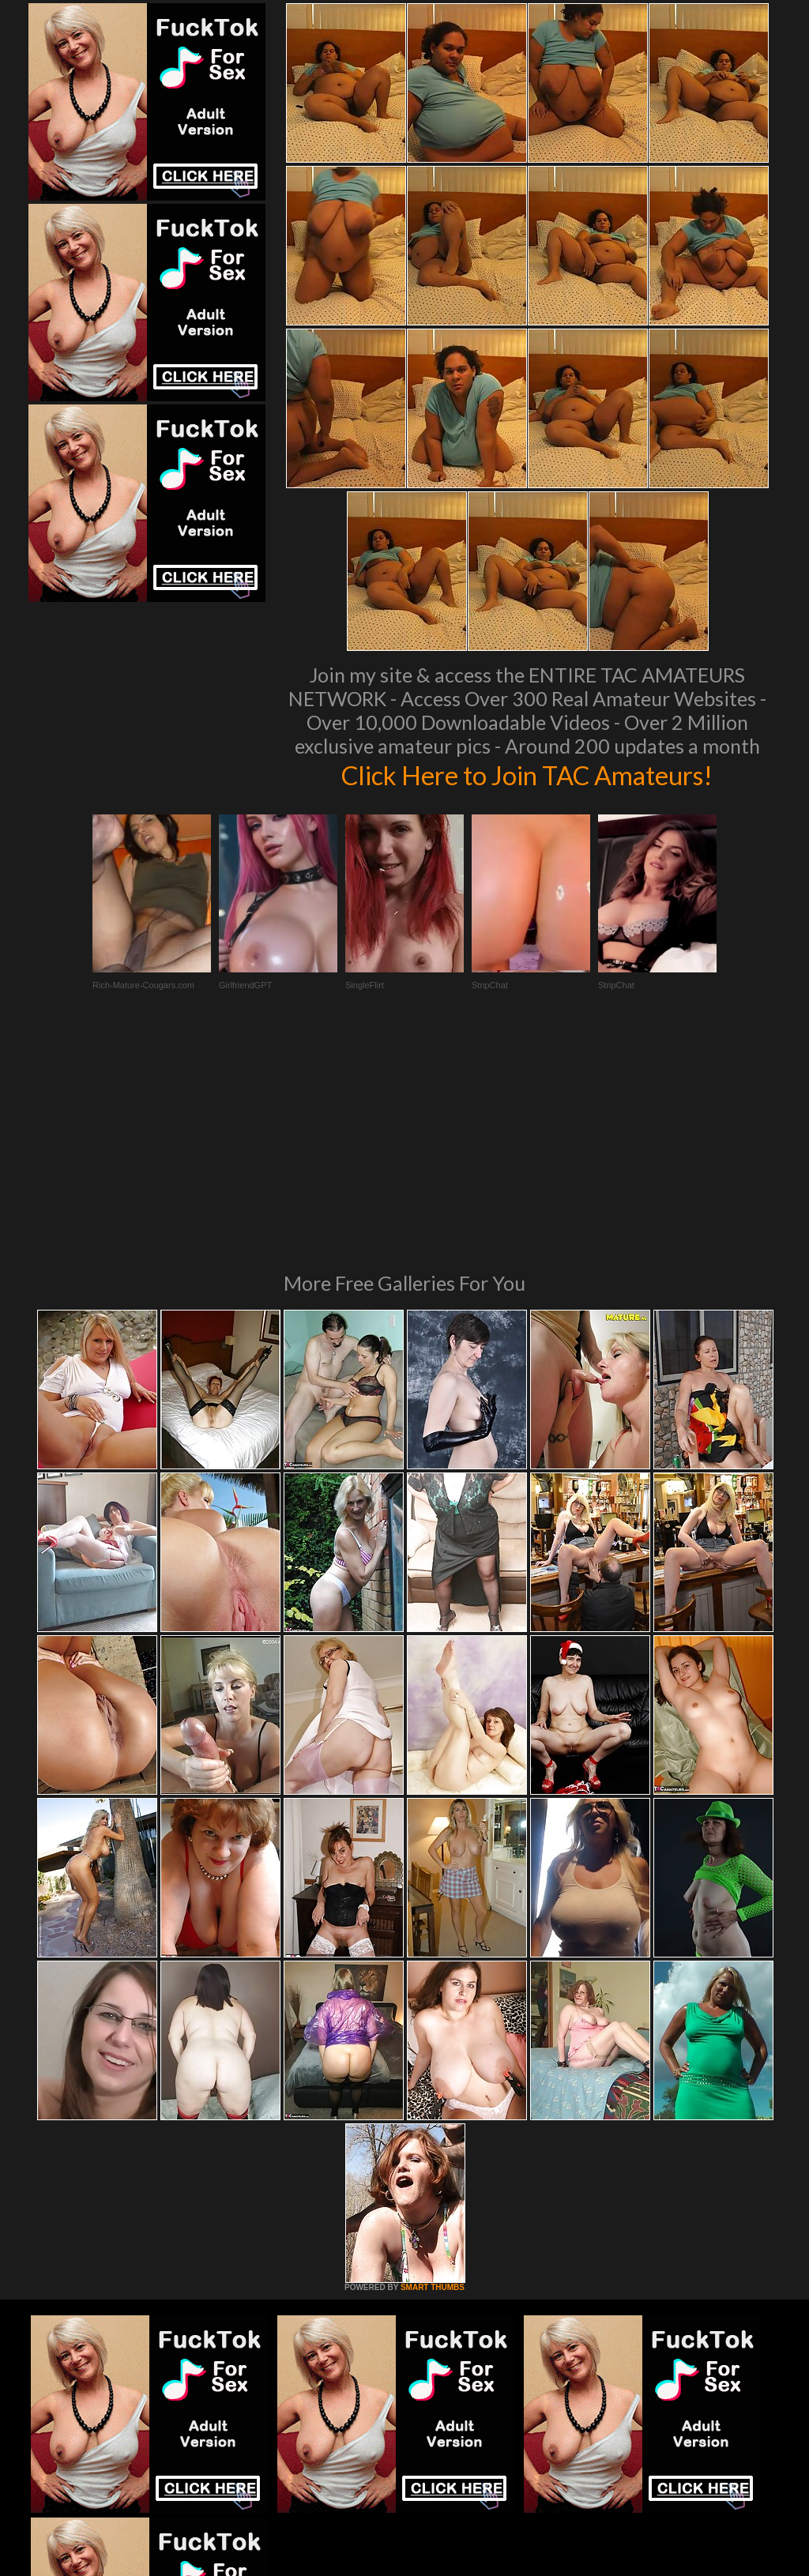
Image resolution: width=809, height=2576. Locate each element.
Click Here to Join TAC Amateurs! (527, 774)
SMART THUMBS (433, 2071)
